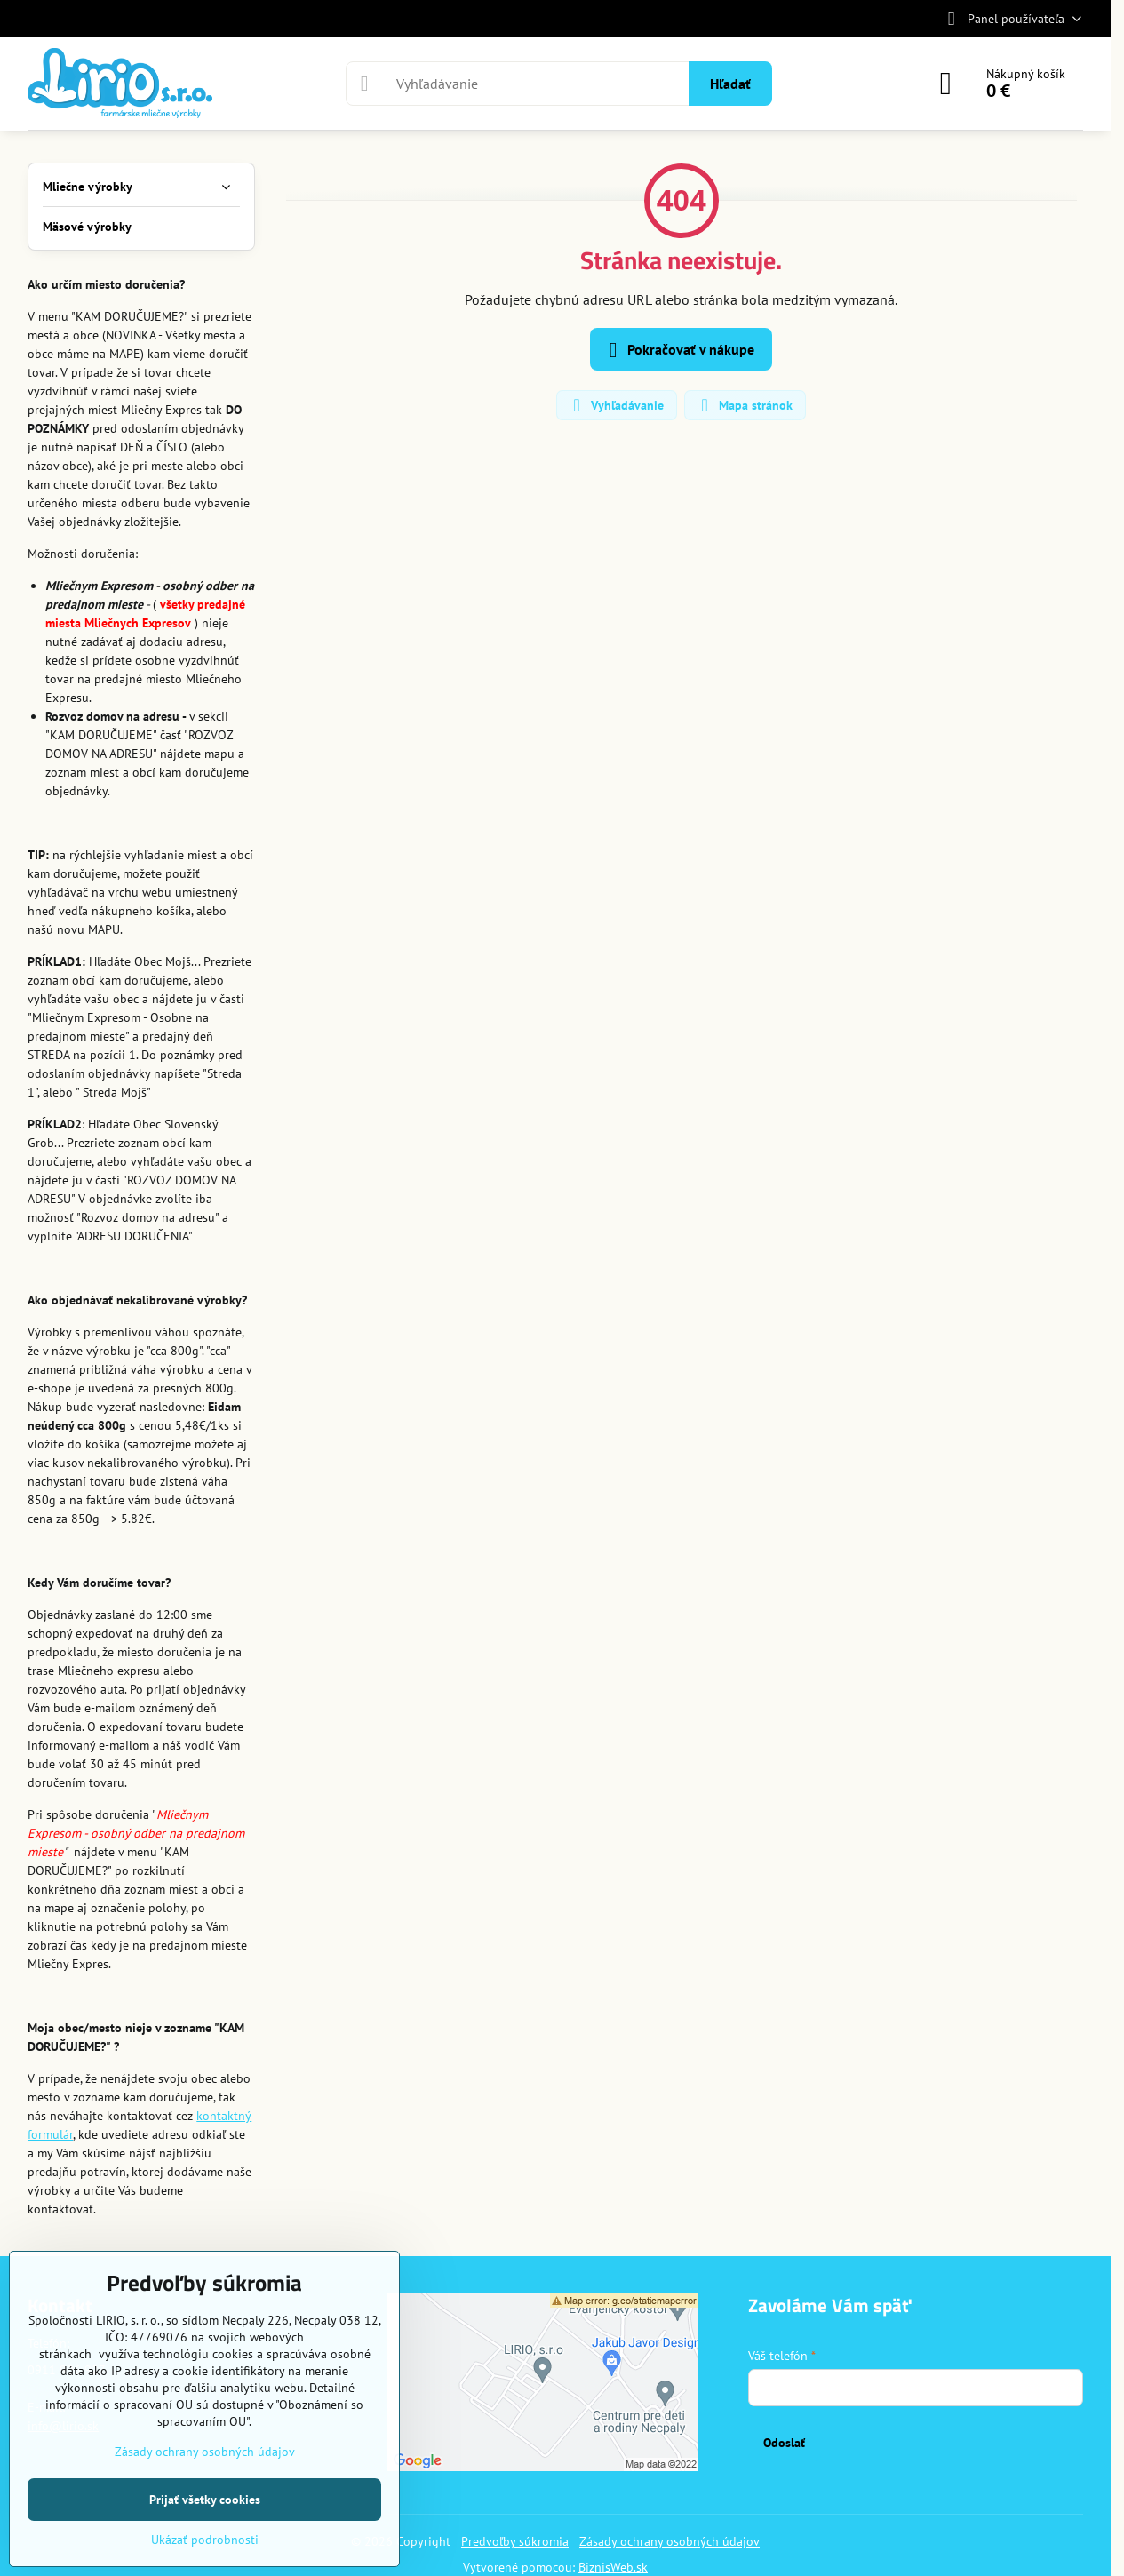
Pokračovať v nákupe (678, 350)
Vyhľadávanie (616, 405)
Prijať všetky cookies (204, 2500)
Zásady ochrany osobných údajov (669, 2541)
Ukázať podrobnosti (205, 2540)
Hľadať (730, 83)
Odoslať (784, 2443)
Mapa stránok (744, 405)
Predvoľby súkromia (515, 2541)
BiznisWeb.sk (613, 2567)
